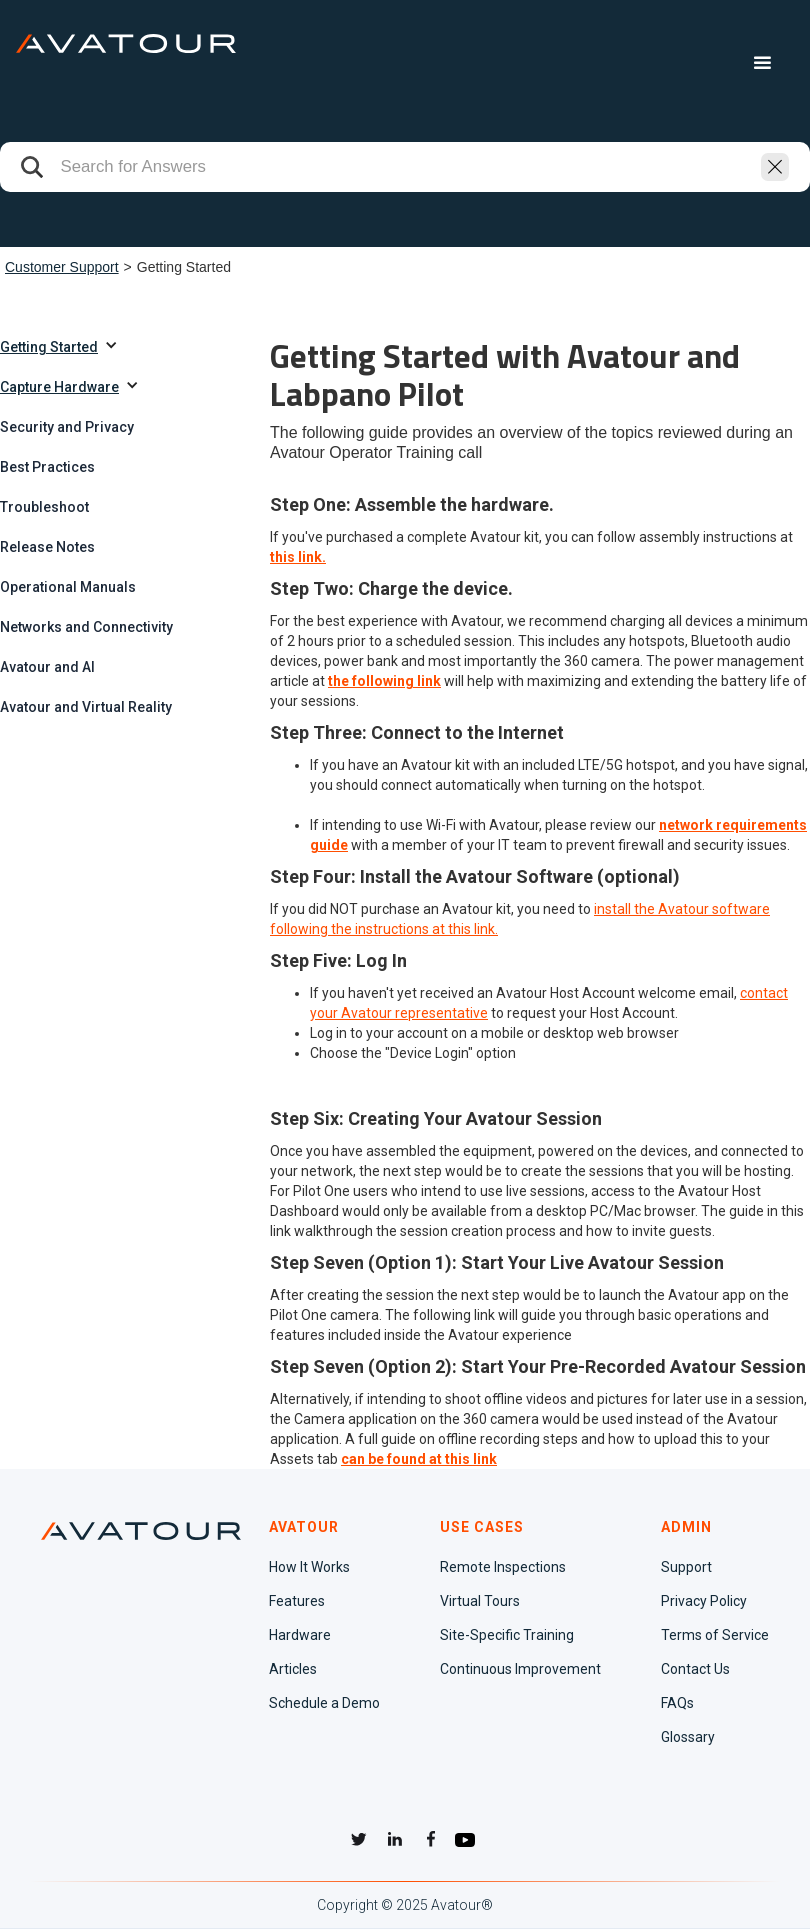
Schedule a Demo (324, 1703)
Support (686, 1567)
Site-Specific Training (507, 1635)
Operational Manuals (68, 587)
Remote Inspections (503, 1567)
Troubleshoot (44, 507)
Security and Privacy (67, 427)
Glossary (688, 1737)
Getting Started (49, 347)
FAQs (677, 1703)
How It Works (309, 1567)
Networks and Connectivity (86, 627)
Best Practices (47, 467)
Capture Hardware (59, 387)
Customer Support (62, 267)
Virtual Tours (480, 1601)
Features (297, 1601)
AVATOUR (304, 1527)
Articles (293, 1669)
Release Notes (47, 547)
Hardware (300, 1635)
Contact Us (695, 1669)
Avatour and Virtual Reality (86, 707)
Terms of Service (715, 1635)
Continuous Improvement (520, 1669)
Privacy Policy (704, 1601)
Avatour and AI (47, 667)
